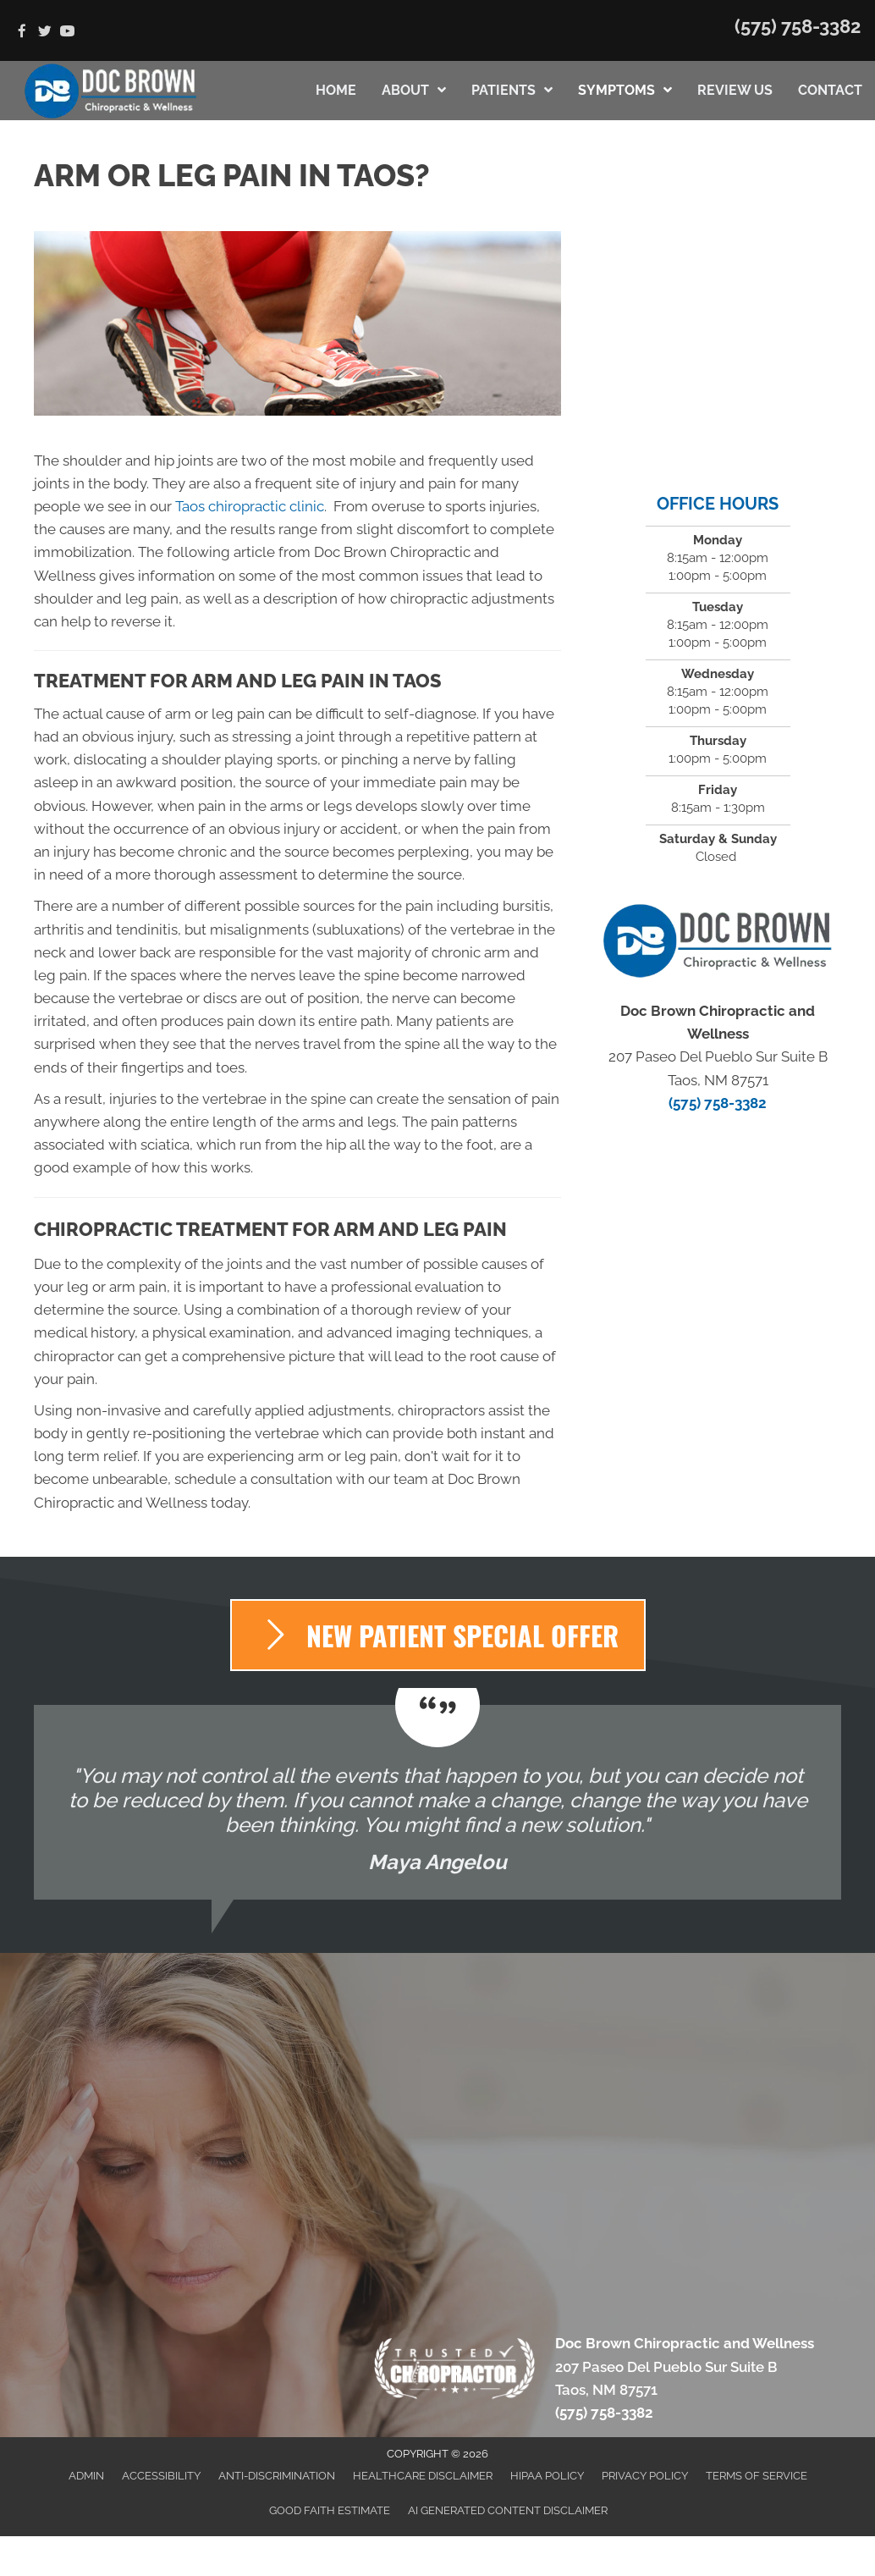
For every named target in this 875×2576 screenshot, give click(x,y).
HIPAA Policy (547, 2475)
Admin (86, 2475)
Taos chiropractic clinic (249, 506)
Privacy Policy (645, 2475)
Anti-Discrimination (276, 2475)
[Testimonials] (437, 1802)
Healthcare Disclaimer (423, 2475)
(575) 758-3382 (798, 26)
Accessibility (161, 2475)
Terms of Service (756, 2475)
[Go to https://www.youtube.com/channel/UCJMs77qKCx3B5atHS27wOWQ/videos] (67, 32)
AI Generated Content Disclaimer (508, 2510)
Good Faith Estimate (329, 2510)
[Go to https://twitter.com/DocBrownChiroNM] (44, 32)
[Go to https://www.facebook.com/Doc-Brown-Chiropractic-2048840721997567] (21, 32)
